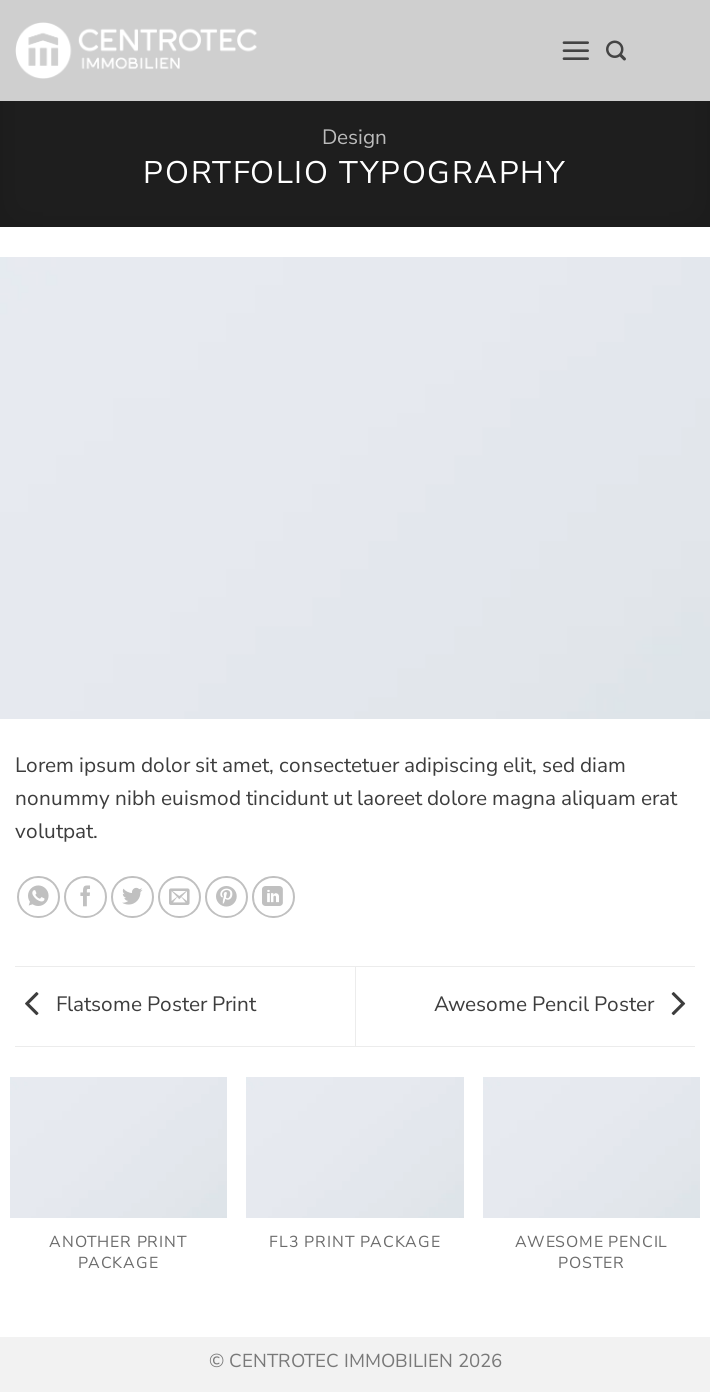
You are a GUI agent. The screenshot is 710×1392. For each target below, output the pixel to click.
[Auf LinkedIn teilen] (273, 897)
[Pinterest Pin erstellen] (226, 897)
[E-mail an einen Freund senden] (179, 897)
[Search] (616, 51)
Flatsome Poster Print (140, 1004)
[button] (576, 51)
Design (354, 137)
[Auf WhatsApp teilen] (38, 897)
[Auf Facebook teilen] (85, 897)
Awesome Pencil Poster (559, 1004)
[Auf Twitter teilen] (132, 897)
